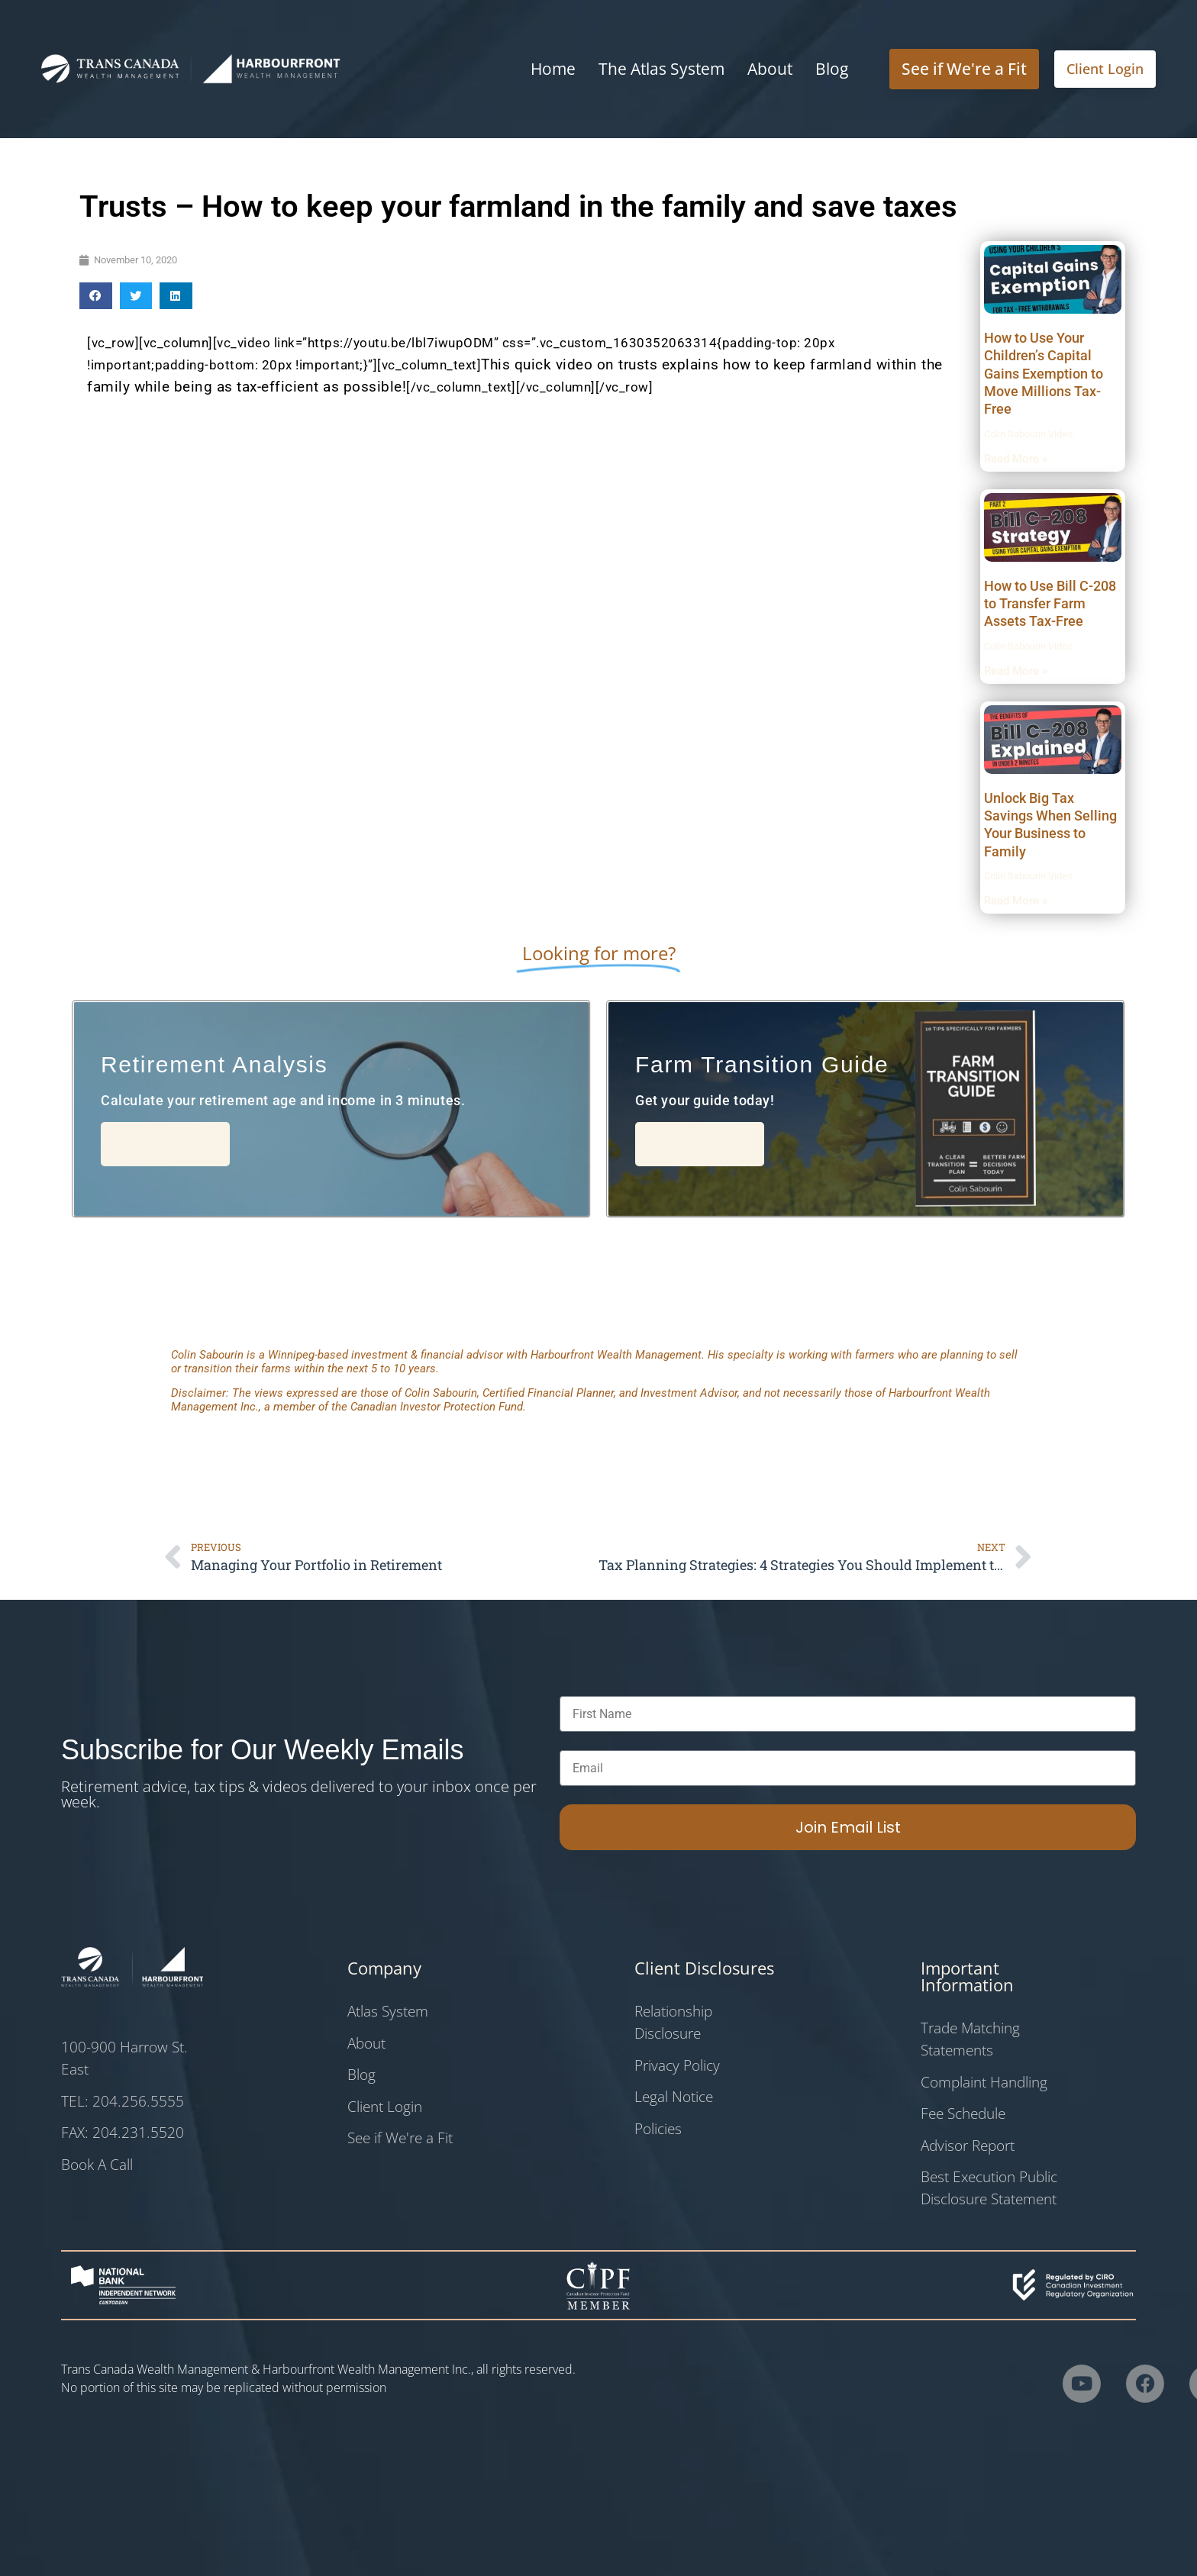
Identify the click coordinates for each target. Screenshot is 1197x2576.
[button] (95, 295)
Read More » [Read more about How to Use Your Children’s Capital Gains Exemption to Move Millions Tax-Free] (1015, 459)
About (769, 68)
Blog (831, 68)
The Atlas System (661, 68)
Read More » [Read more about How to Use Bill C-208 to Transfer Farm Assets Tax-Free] (1015, 671)
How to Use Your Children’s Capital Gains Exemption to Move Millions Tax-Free (1043, 374)
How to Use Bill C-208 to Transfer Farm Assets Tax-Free (1050, 604)
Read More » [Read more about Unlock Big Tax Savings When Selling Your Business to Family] (1015, 901)
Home (553, 68)
